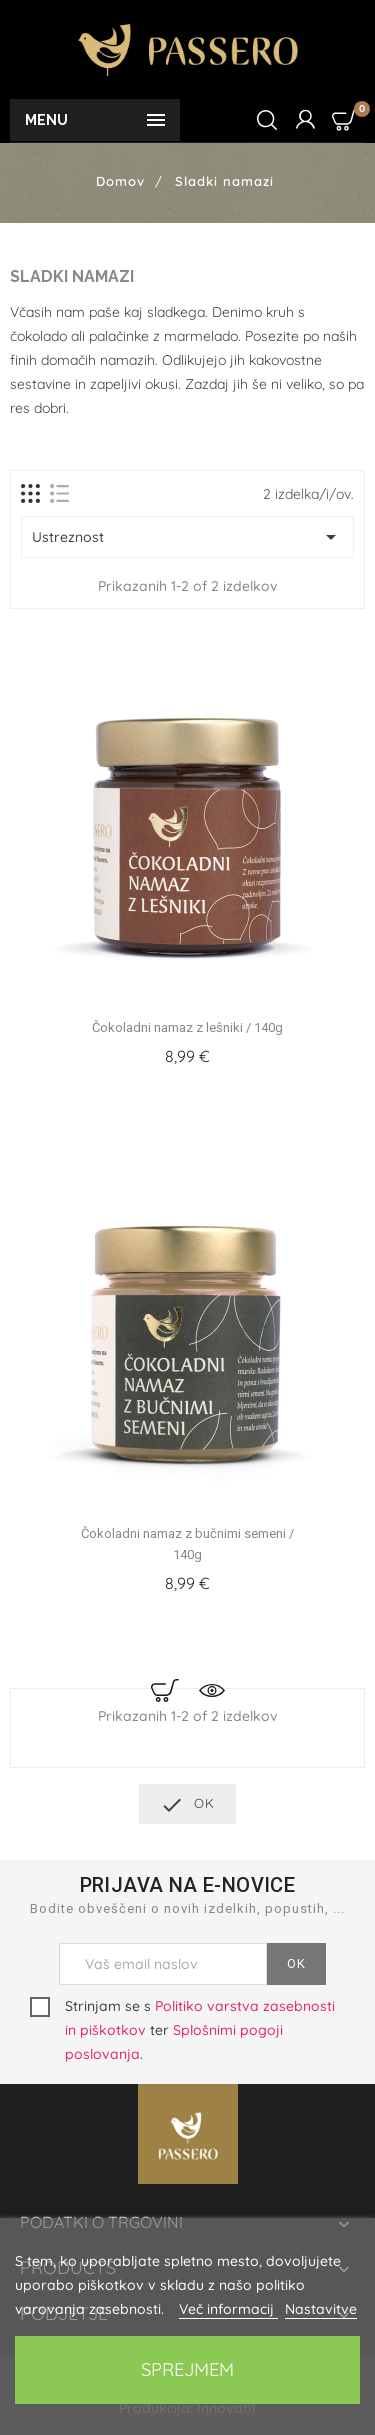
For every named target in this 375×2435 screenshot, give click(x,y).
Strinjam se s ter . (182, 2030)
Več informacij (228, 2309)
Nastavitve (321, 2309)
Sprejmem (187, 2369)
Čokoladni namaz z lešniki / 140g (187, 1027)
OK (187, 1805)
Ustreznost (187, 537)
